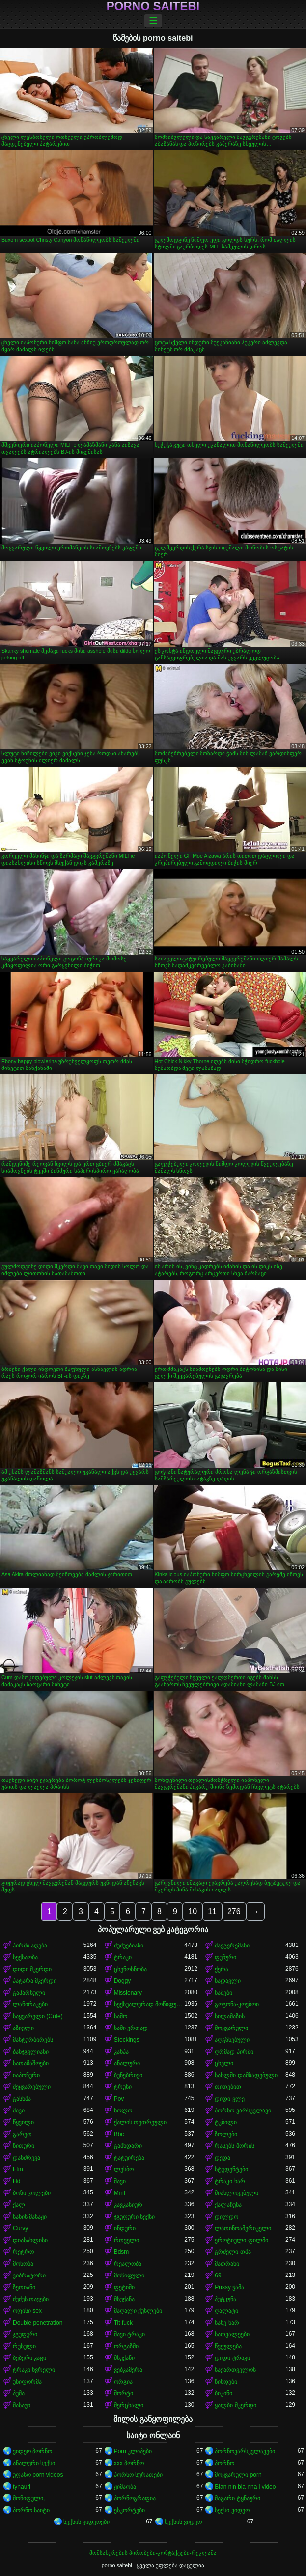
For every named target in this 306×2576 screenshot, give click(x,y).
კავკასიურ (128, 2204)
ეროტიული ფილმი (241, 2240)
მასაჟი (21, 2405)
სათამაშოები (31, 2063)
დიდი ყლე (229, 2098)
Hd (16, 2181)
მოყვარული (231, 2028)
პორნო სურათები (138, 2474)
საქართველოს (235, 2369)
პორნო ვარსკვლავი (243, 2110)
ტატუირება (129, 2157)
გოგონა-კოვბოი (237, 2004)
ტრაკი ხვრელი (34, 2369)
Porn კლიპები (133, 2451)
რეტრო (23, 2251)
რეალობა (127, 2263)
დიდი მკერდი (32, 1969)
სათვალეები (232, 2334)
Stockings (126, 2039)
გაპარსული (29, 1992)
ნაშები (223, 1992)
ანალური (127, 2063)
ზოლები (226, 2134)
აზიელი (23, 2028)
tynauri (21, 2486)
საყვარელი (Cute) (38, 2016)
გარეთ (22, 2134)
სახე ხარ (227, 2322)
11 (212, 1911)
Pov (119, 2098)
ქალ (19, 2204)
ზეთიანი (24, 2287)
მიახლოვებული (236, 2193)
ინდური (125, 2228)
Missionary (128, 1992)
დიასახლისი (30, 2240)
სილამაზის (230, 2016)
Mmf (119, 2193)
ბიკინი (223, 2393)
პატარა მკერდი (34, 1980)
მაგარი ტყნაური (237, 2498)
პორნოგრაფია (135, 2498)
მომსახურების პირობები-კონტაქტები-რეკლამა (152, 2553)
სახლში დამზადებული (246, 2075)
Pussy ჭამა (229, 2287)
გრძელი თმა (232, 2251)
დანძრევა (26, 2157)
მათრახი (227, 2263)
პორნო (224, 2463)
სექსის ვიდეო (183, 2522)
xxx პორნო (129, 2463)
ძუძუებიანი (128, 1945)
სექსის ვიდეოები (86, 2522)
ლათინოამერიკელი (243, 2228)
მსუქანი (124, 2358)
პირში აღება (30, 1945)
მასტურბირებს (33, 2039)
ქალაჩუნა (228, 2204)
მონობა (23, 2263)
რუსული (24, 2346)
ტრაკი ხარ (230, 2181)
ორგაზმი (126, 2346)
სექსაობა (25, 1957)
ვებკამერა (128, 2369)
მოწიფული (129, 2275)
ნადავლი (228, 1980)
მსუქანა (124, 2299)
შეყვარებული (32, 2086)
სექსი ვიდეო (232, 2510)
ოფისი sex (27, 2310)
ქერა (221, 1969)
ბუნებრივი (128, 2075)
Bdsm (121, 2251)
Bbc (119, 2134)
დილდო (226, 2216)
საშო (120, 2016)
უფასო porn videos (38, 2474)
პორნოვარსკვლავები (245, 2451)
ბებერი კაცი (29, 2358)
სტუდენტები (231, 2169)
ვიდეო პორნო (32, 2451)
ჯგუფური (25, 2334)
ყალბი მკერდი (235, 2405)
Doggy (122, 1980)
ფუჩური (225, 1957)
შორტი (123, 2393)
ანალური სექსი (34, 2463)
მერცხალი (128, 2405)
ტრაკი (123, 1957)
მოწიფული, (29, 2498)
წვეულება (228, 2346)
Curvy (20, 2228)
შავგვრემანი (232, 1945)
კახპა (121, 2051)
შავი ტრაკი (129, 2334)
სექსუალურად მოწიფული (149, 2004)
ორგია (123, 2381)
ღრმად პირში (234, 2051)
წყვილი (23, 2122)
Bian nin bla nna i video (245, 2486)
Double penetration (37, 2322)
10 (192, 1911)
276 (234, 1911)
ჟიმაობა (125, 2486)
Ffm (18, 2169)
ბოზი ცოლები (32, 2193)
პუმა (19, 2393)
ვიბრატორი (29, 2275)
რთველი (126, 2240)
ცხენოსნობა (130, 1969)
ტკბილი (226, 2122)
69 (218, 2275)
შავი (19, 2110)
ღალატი (226, 2310)
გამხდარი (128, 2145)
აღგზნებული (232, 2039)
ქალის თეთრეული (140, 2122)
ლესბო (124, 2169)
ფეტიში (124, 2287)
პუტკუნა (225, 2299)
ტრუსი (123, 2086)
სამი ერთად (131, 2028)
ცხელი (224, 2063)
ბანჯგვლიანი (31, 2051)
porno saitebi (153, 6)
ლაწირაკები (30, 2004)
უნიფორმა (27, 2381)
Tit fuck (123, 2322)
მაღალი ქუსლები (138, 2310)
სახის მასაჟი (30, 2216)
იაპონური (26, 2075)
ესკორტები (129, 2510)
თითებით (228, 2086)
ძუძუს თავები (31, 2299)
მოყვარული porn (238, 2474)
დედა (222, 2157)
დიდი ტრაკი (232, 2358)
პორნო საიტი (31, 2510)
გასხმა (22, 2098)
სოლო (123, 2110)
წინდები (226, 2381)
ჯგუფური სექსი (134, 2216)
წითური (23, 2145)
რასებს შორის (234, 2145)
